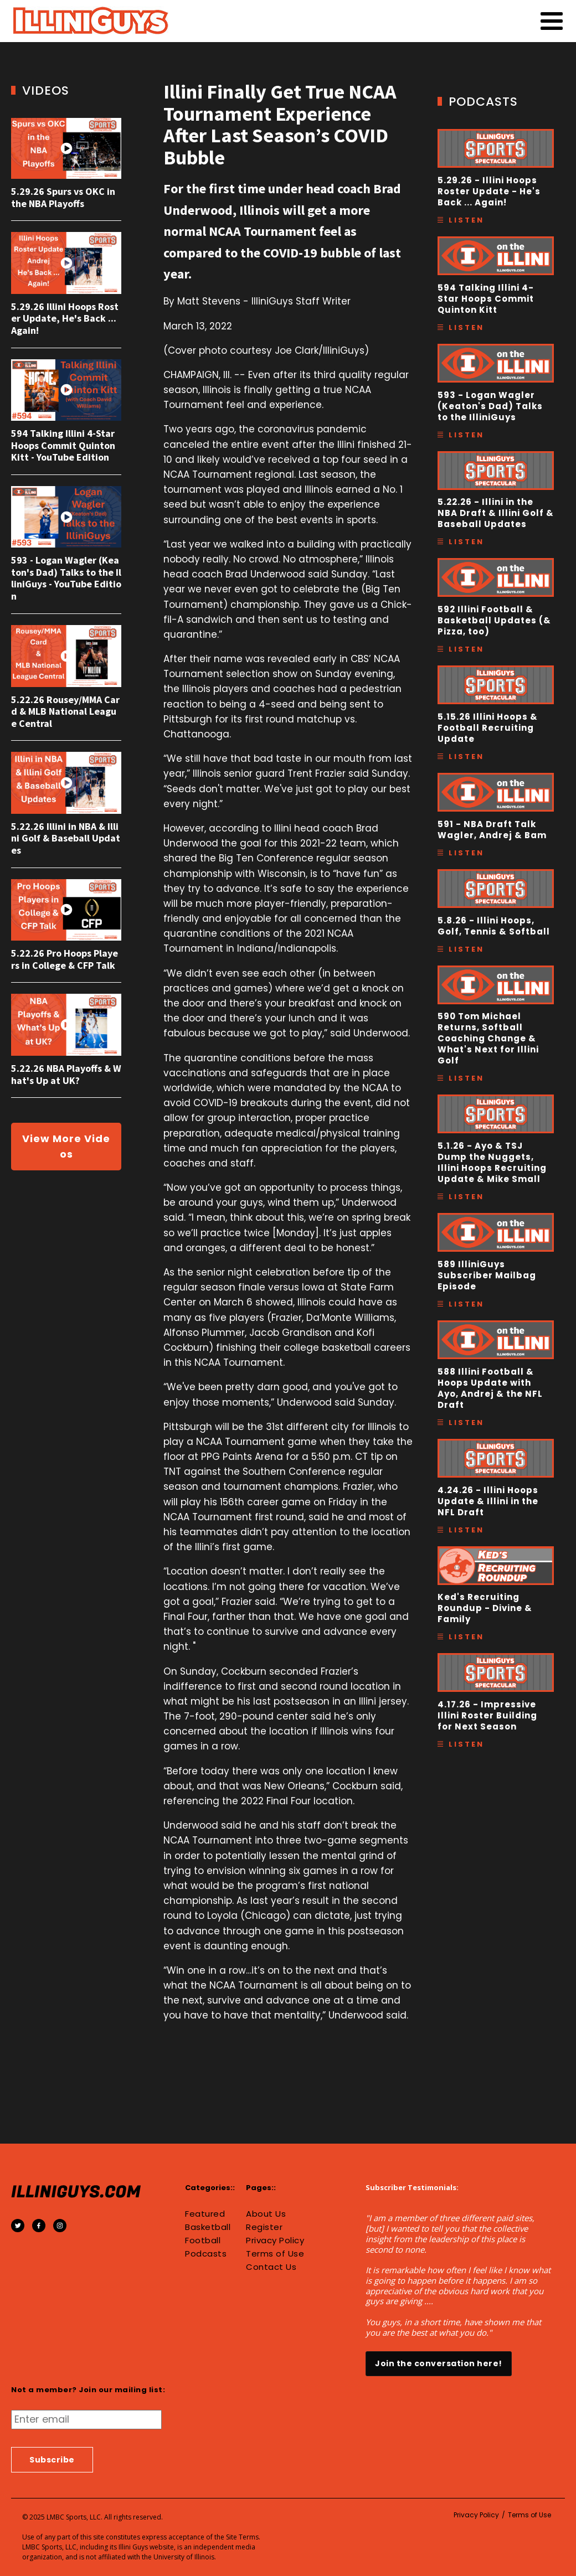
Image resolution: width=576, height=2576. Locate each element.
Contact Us (271, 2267)
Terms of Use (275, 2253)
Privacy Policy (275, 2240)
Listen (466, 220)
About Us (266, 2214)
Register (264, 2227)
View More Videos (66, 1146)
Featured (205, 2214)
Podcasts (206, 2253)
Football (202, 2240)
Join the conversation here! (438, 2363)
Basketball (207, 2227)
